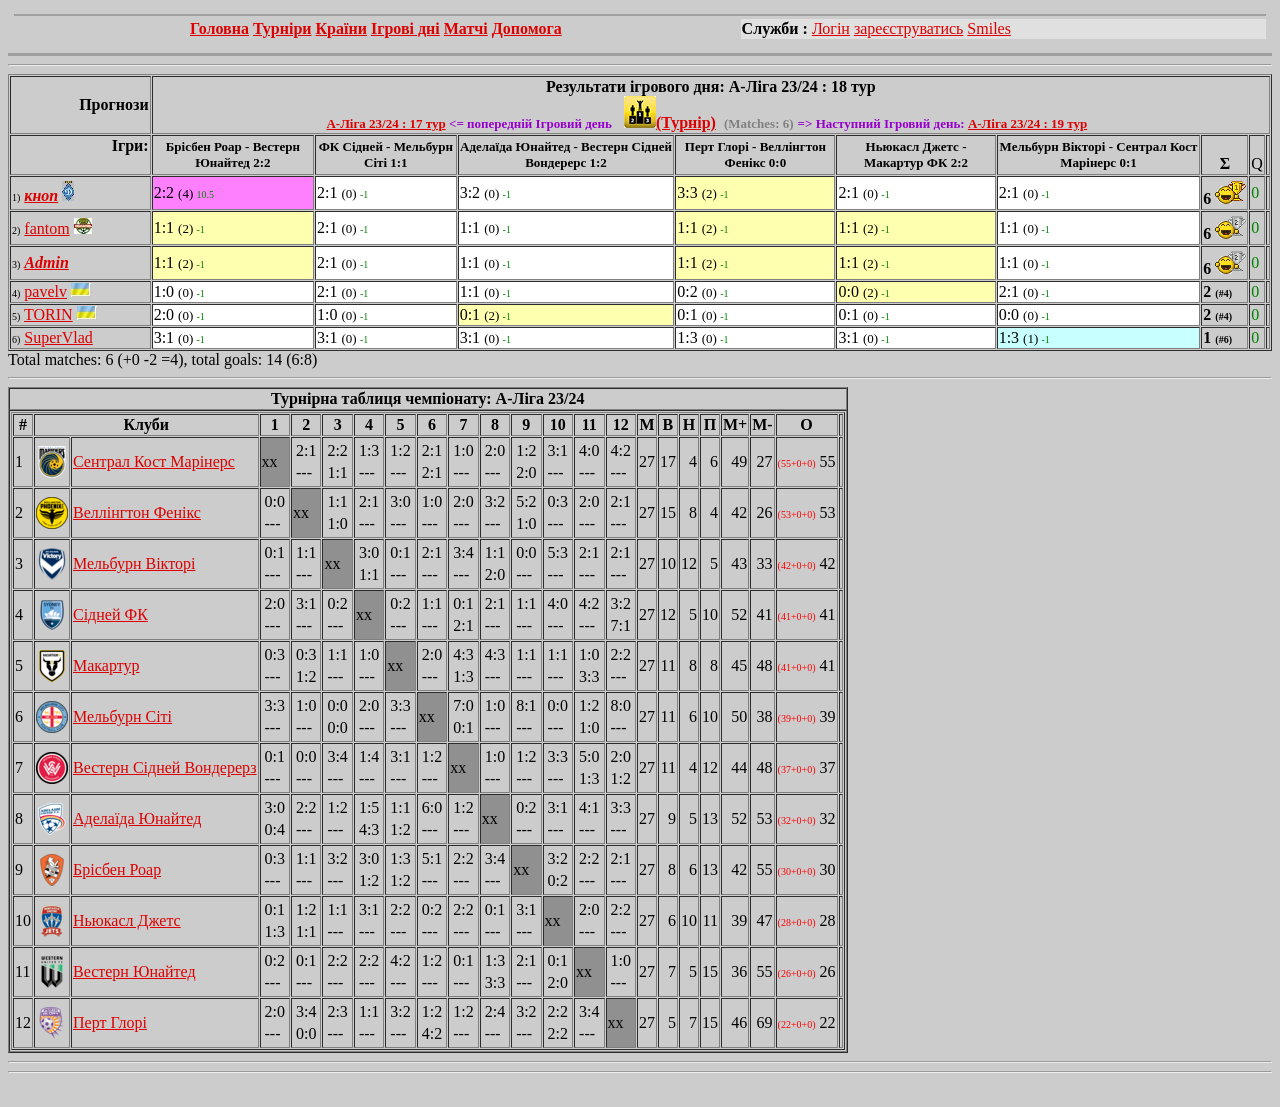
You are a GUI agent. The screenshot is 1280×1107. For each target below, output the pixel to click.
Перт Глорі (110, 1022)
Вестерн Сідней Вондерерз (165, 767)
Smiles (989, 28)
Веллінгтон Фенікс (137, 512)
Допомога (527, 28)
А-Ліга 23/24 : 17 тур (385, 123)
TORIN (48, 314)
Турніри (282, 28)
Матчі (466, 28)
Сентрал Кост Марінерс (154, 461)
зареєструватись (908, 28)
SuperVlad (58, 337)
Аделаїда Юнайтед (137, 818)
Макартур (106, 665)
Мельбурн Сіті (122, 716)
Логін (831, 28)
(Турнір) (670, 122)
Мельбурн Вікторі (134, 563)
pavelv (45, 291)
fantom (46, 228)
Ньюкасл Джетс (127, 920)
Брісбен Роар (117, 869)
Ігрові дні (405, 28)
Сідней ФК (110, 614)
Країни (341, 28)
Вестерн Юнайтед (134, 971)
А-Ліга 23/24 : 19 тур (1027, 123)
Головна (219, 28)
